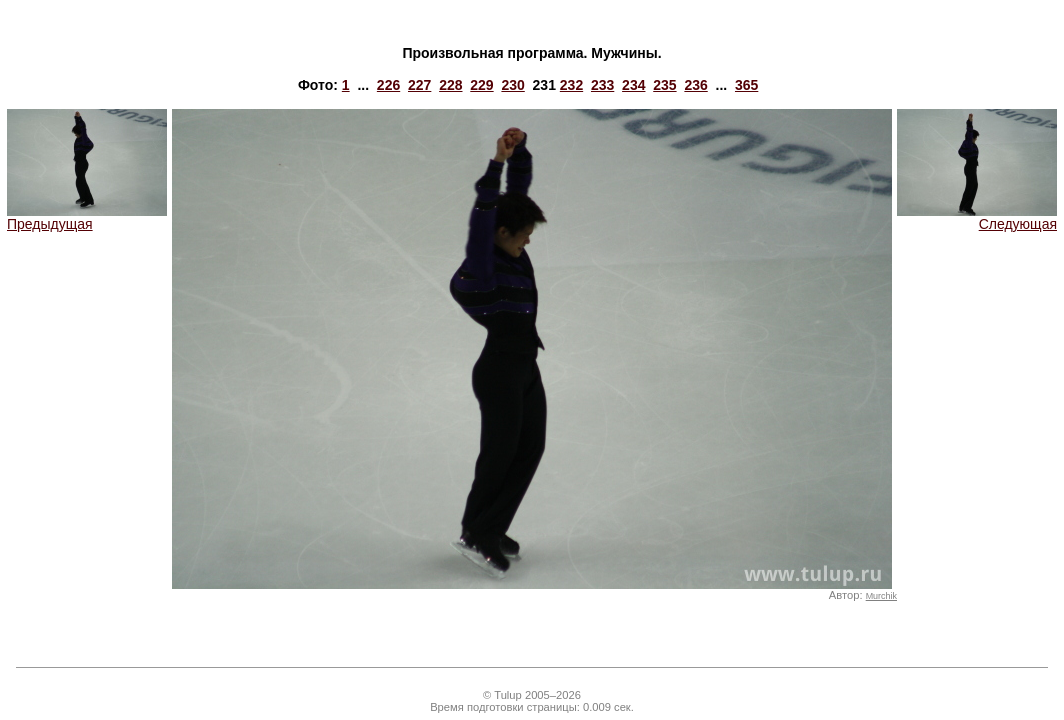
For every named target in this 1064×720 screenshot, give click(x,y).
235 (664, 85)
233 (602, 85)
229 (481, 85)
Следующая (977, 217)
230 (512, 85)
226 (388, 85)
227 (419, 85)
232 (571, 85)
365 (746, 85)
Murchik (881, 596)
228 (450, 85)
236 (695, 85)
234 (633, 85)
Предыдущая (87, 217)
